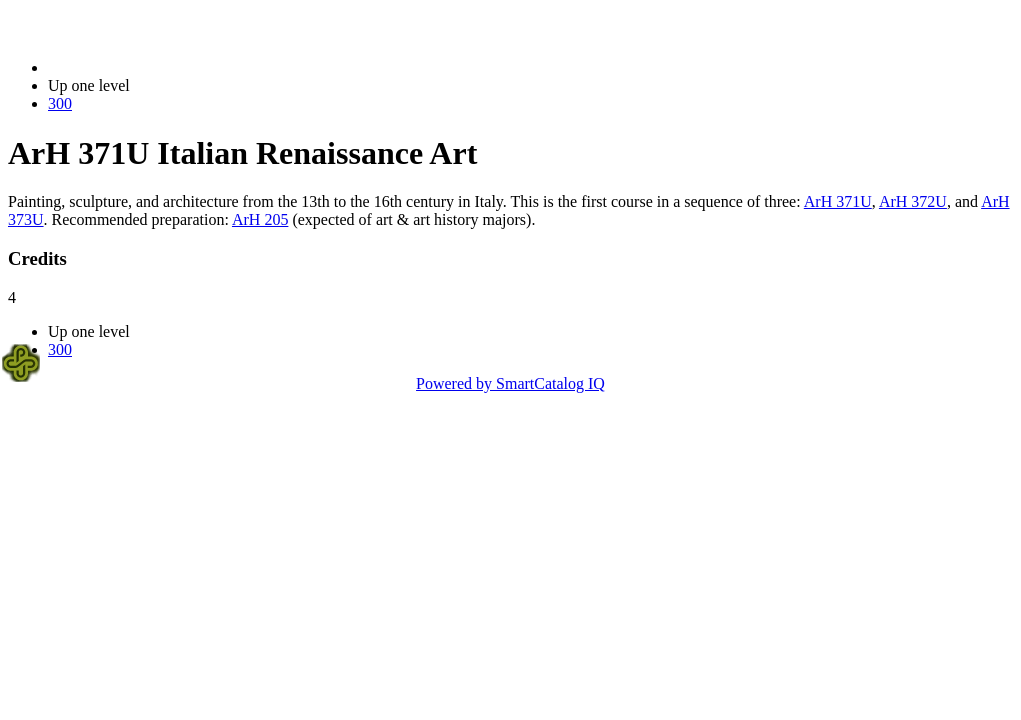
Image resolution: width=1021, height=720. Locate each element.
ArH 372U (913, 201)
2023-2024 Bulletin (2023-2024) (152, 67)
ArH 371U (838, 201)
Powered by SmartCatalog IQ (510, 383)
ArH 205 (260, 219)
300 (60, 103)
